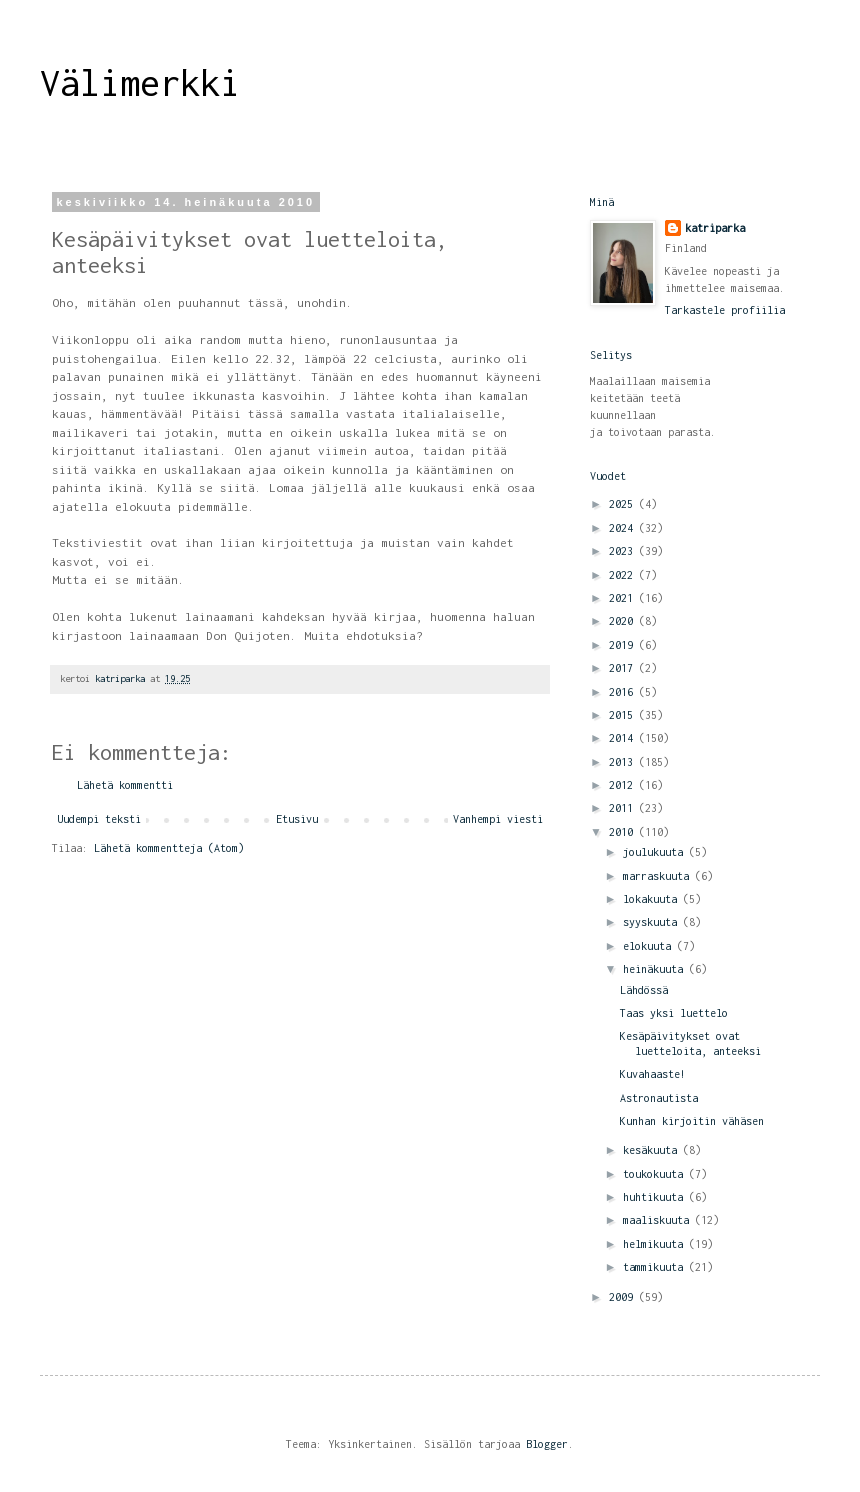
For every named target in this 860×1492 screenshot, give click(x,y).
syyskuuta (653, 922)
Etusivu (297, 819)
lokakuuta (653, 899)
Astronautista (659, 1098)
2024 (624, 528)
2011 (624, 808)
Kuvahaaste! (653, 1074)
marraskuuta (659, 876)
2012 (624, 785)
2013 (624, 762)
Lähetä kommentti (125, 785)
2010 (624, 832)
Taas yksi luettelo (674, 1013)
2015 (624, 715)
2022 (624, 575)
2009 (624, 1297)
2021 (624, 598)
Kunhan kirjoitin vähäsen (692, 1121)
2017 (624, 668)
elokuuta (650, 946)
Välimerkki (140, 83)
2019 (624, 645)
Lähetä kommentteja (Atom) (169, 848)
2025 (624, 504)
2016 (624, 692)
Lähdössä (644, 990)
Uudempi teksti (99, 819)
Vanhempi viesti (498, 819)
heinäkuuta (656, 969)
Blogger (547, 1444)
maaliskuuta (659, 1220)
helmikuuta (656, 1244)
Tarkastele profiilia (725, 310)
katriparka (715, 228)
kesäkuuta (653, 1150)
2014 (624, 738)
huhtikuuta (656, 1197)
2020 (624, 621)
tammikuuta (656, 1267)
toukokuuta (656, 1174)
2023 (624, 551)
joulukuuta (656, 852)
